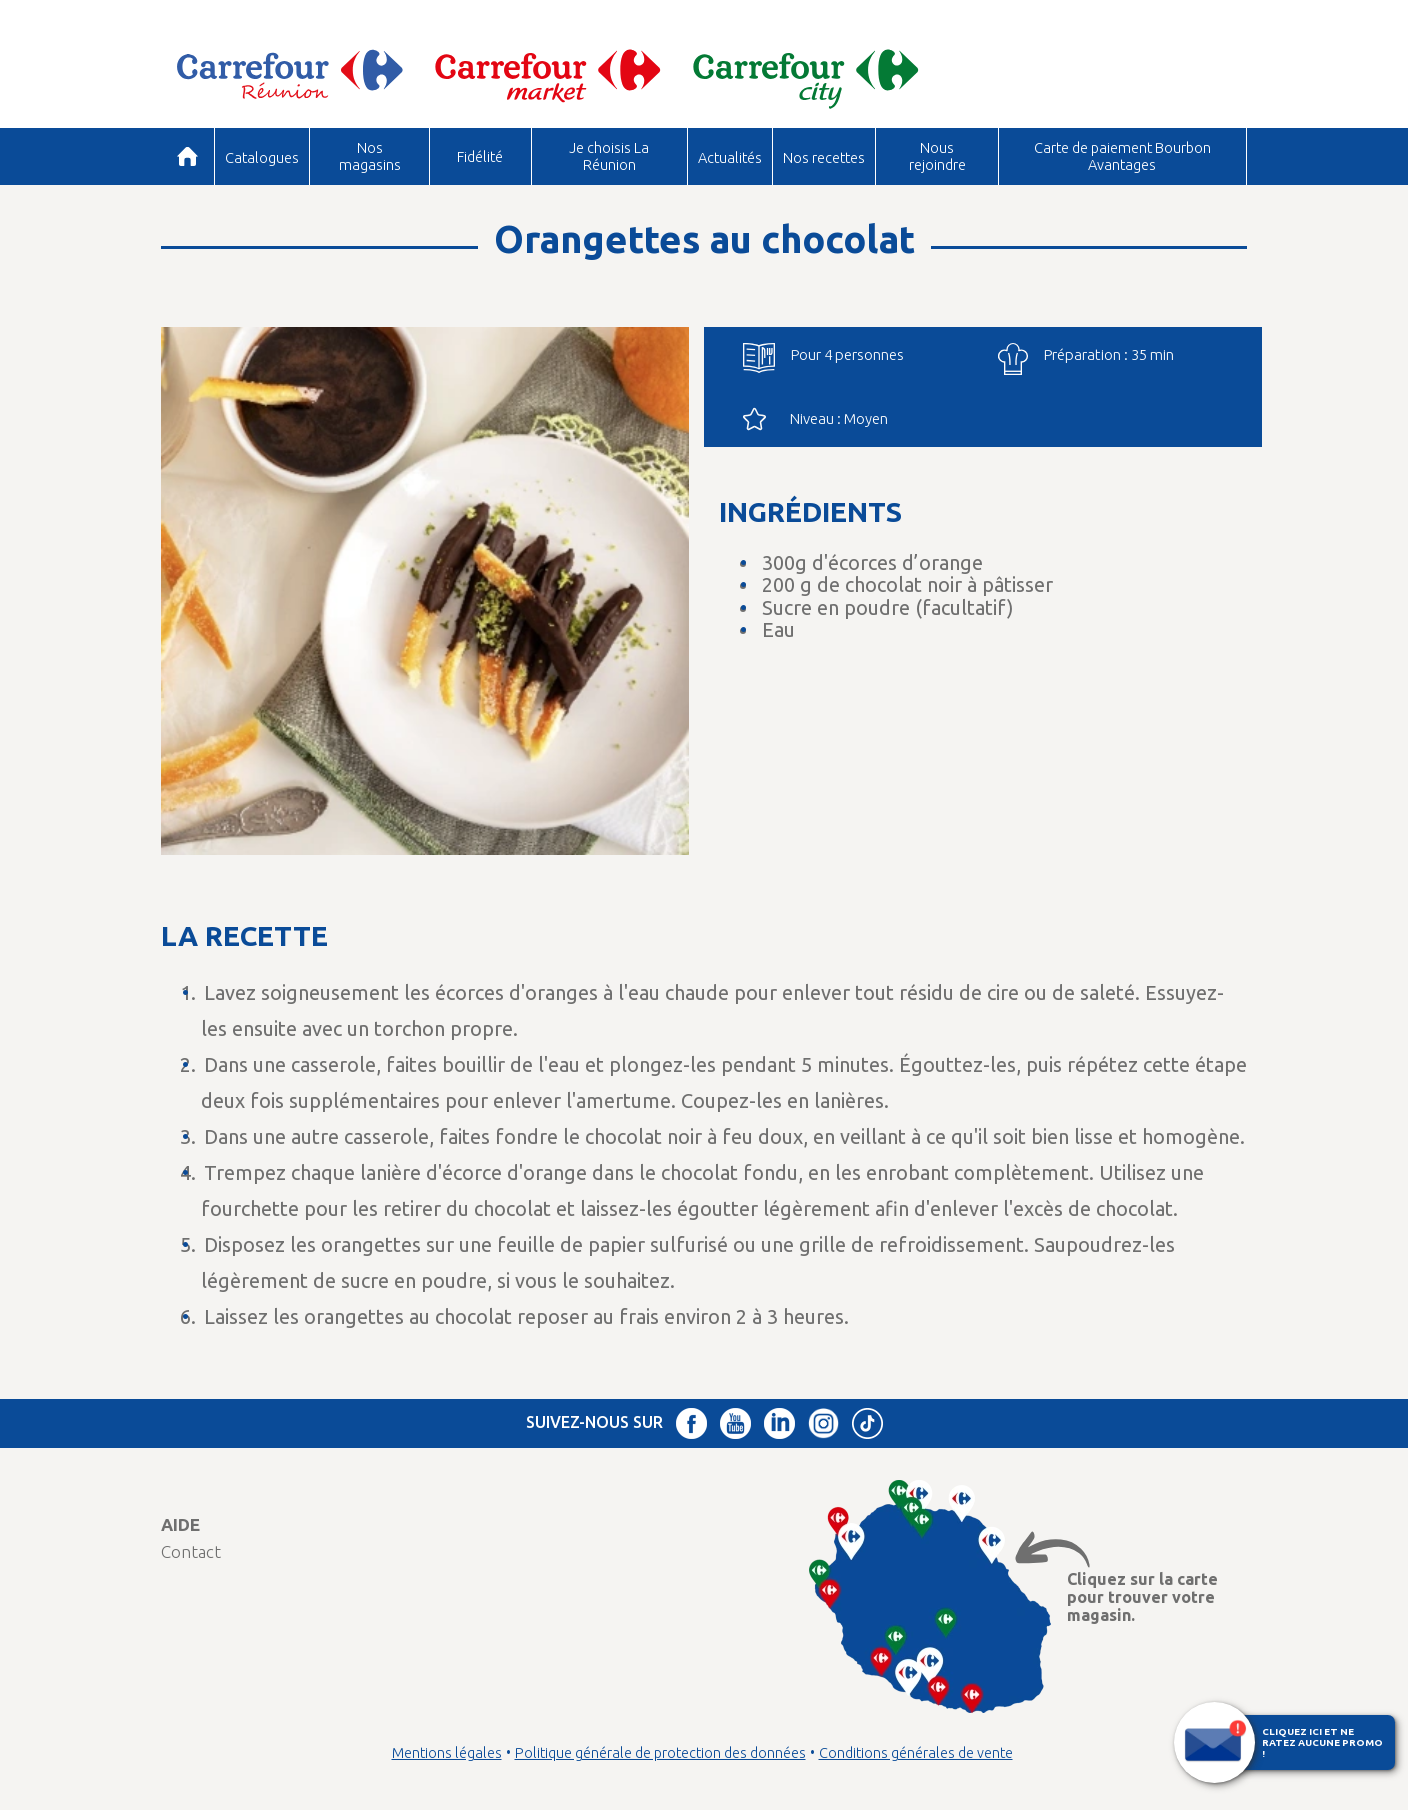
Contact (191, 1551)
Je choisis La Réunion (609, 155)
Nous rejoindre (937, 155)
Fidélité (480, 156)
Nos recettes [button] (824, 157)
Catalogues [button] (262, 157)
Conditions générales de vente (916, 1753)
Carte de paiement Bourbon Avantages (1122, 155)
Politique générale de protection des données (660, 1753)
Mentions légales (447, 1753)
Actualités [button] (730, 157)
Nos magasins (370, 155)
